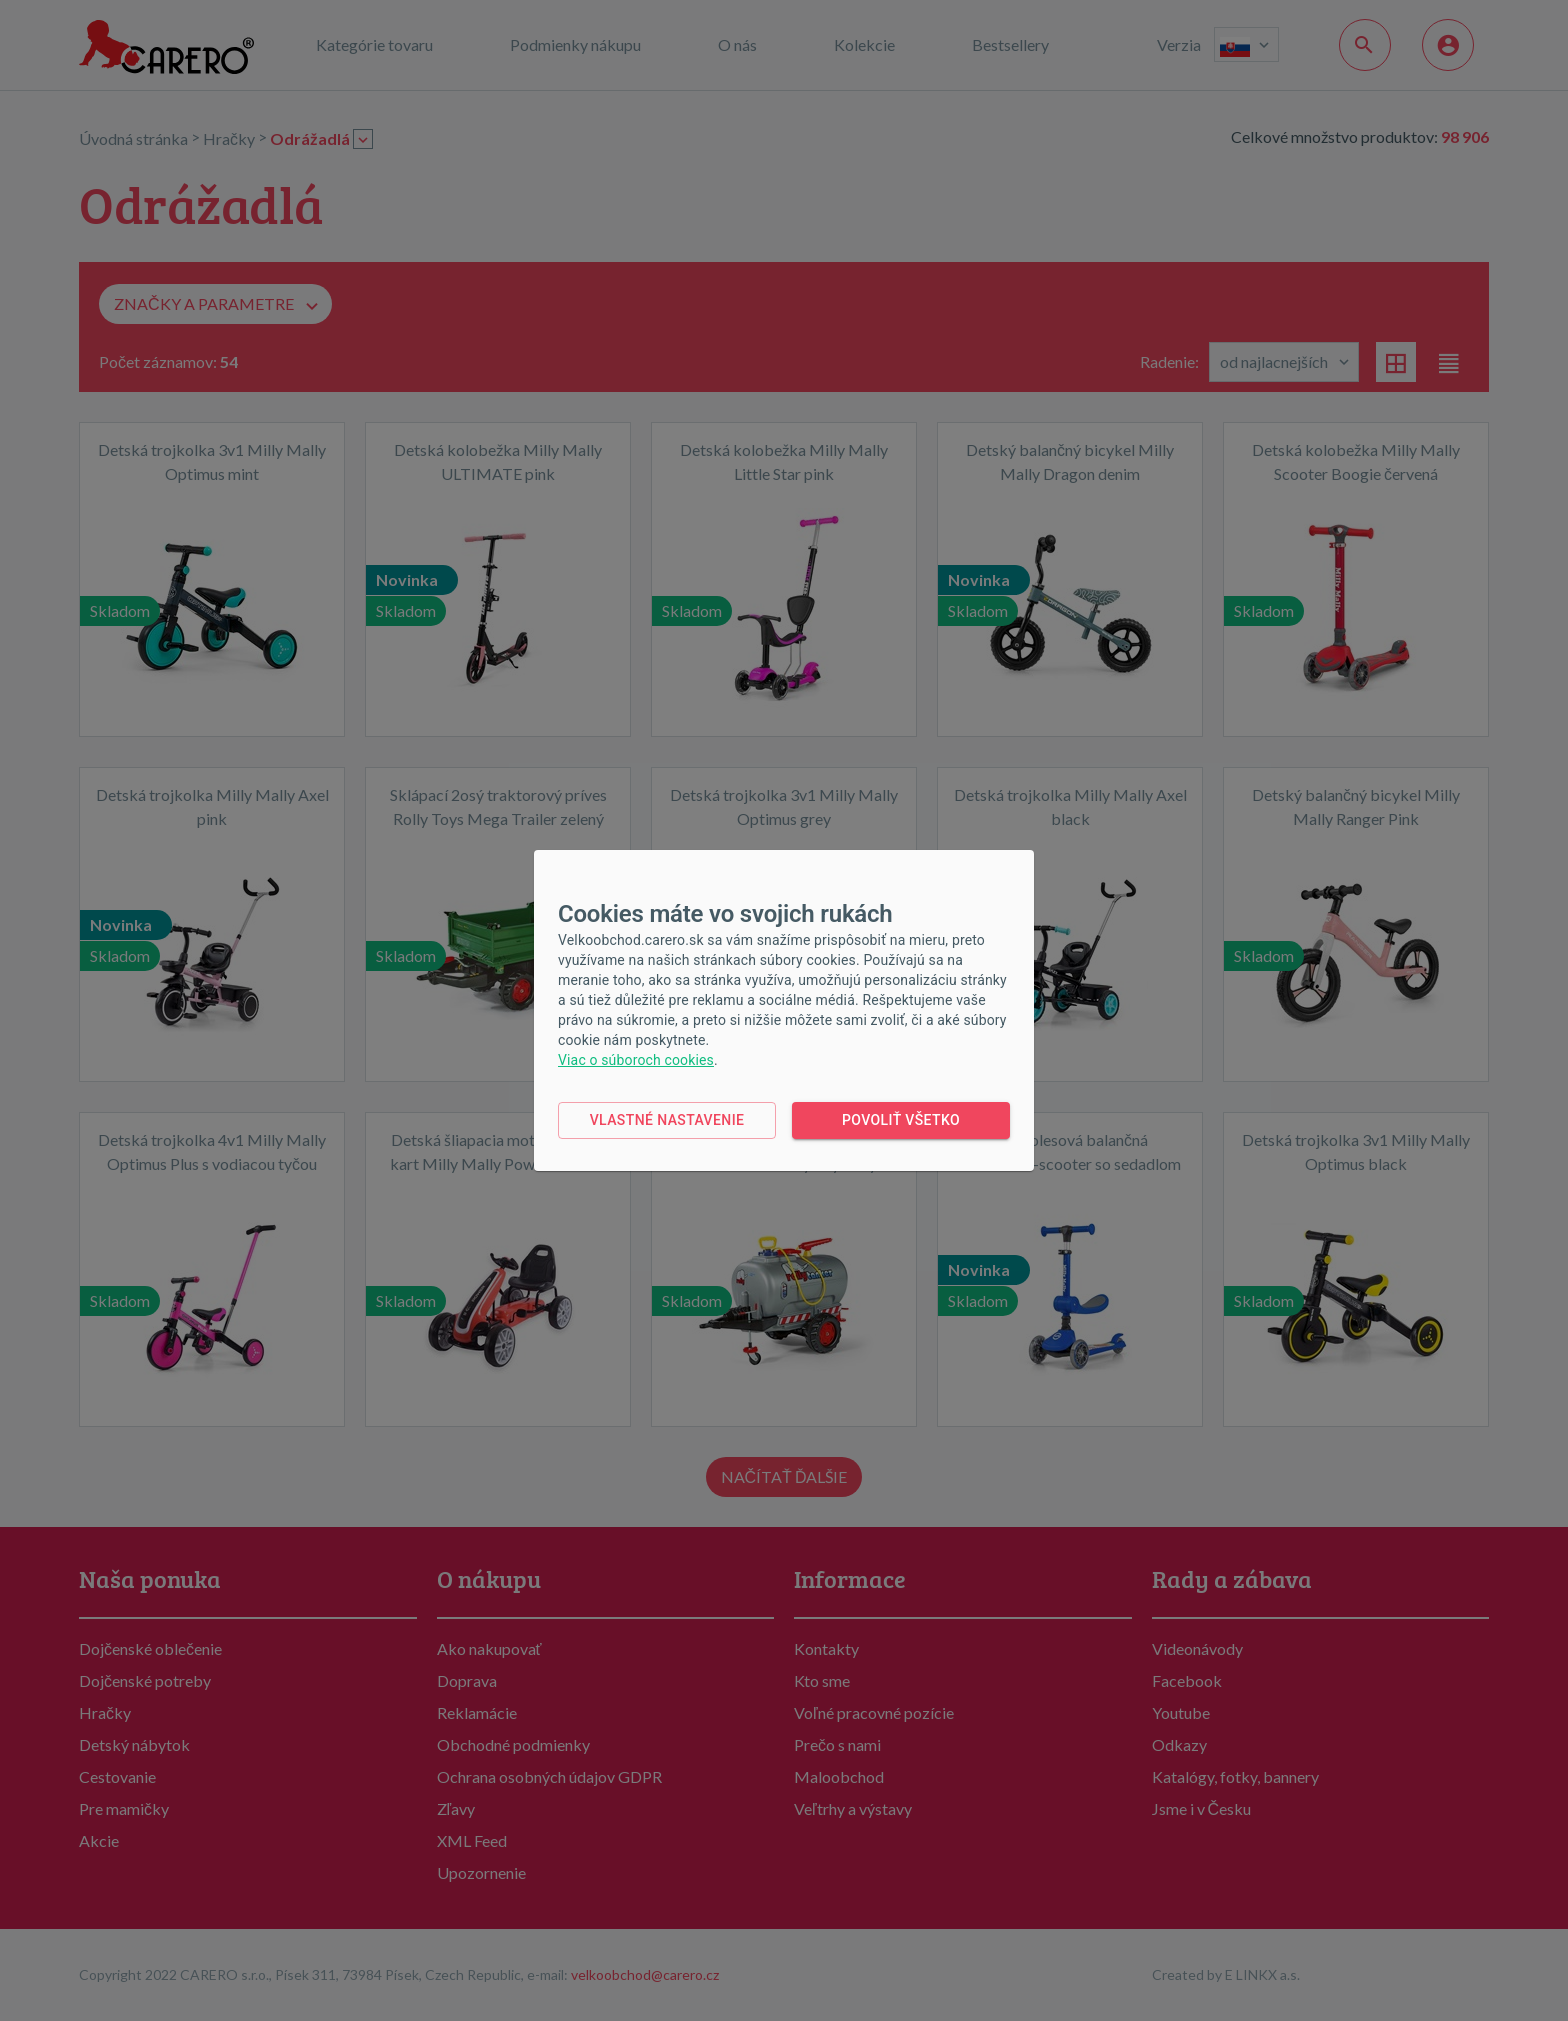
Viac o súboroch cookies (636, 1060)
